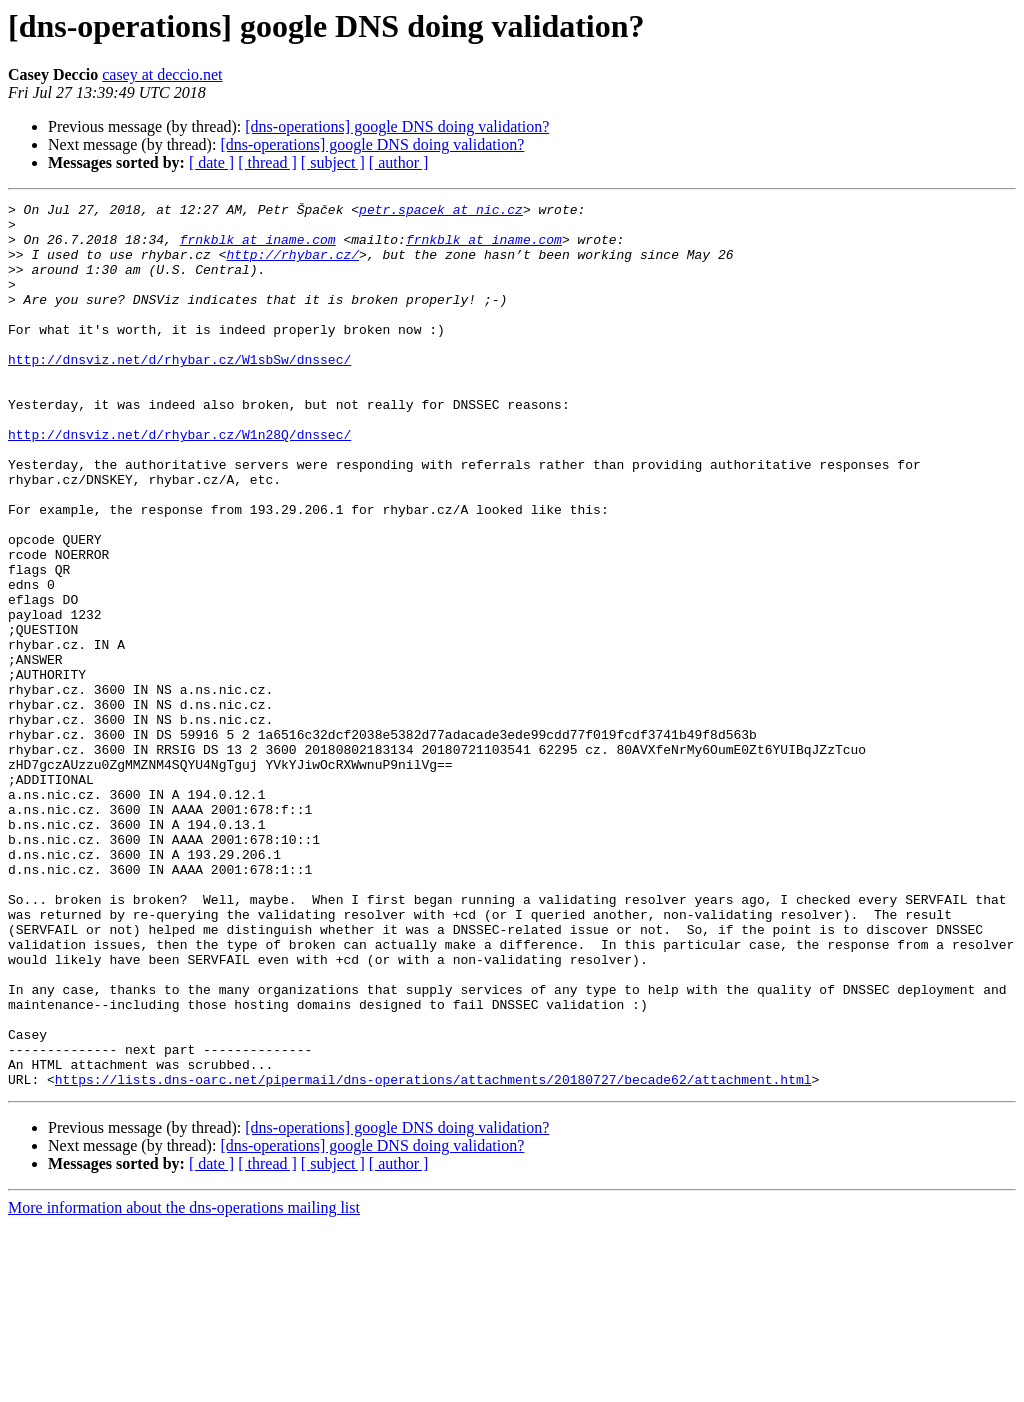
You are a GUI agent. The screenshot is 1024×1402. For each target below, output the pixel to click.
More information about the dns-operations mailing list (184, 1384)
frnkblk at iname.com (258, 248)
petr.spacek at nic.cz (441, 212)
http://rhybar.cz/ (292, 266)
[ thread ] (267, 162)
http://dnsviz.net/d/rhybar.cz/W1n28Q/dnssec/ (179, 482)
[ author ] (399, 162)
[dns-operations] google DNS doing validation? (397, 126)
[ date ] (211, 162)
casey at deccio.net (162, 74)
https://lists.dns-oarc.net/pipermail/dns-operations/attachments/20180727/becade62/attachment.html (433, 1256)
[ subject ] (333, 162)
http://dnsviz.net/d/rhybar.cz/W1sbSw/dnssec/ (179, 392)
